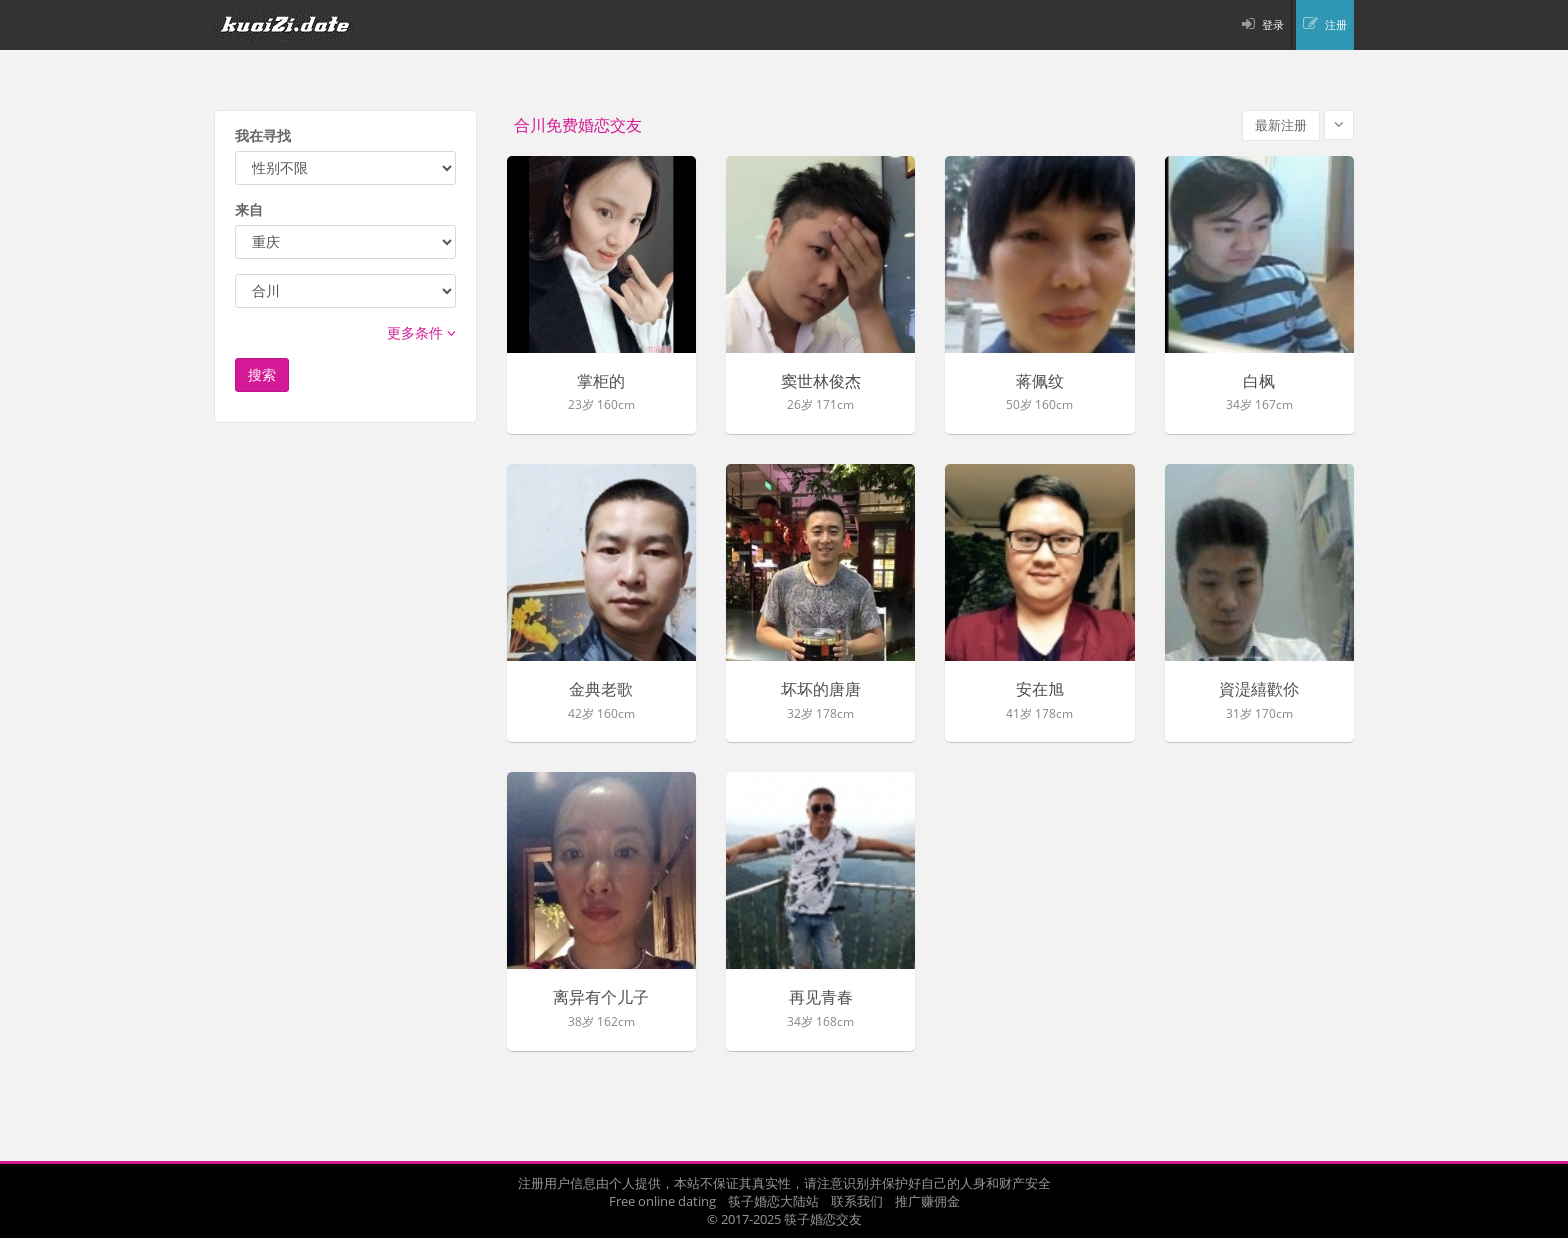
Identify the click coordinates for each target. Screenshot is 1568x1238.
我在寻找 (263, 135)
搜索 (262, 374)
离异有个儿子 (601, 998)
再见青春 (821, 998)
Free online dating (662, 1201)
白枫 (1259, 382)
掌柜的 (601, 382)
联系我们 (857, 1201)
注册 (1336, 24)
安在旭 (1040, 690)
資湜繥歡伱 (1259, 690)
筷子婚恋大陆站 (773, 1201)
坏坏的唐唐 (821, 690)
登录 (1273, 24)
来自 (249, 209)
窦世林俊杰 (821, 382)
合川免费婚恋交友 (578, 125)
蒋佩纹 (1040, 382)
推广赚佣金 (927, 1201)
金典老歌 (601, 690)
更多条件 (421, 332)
